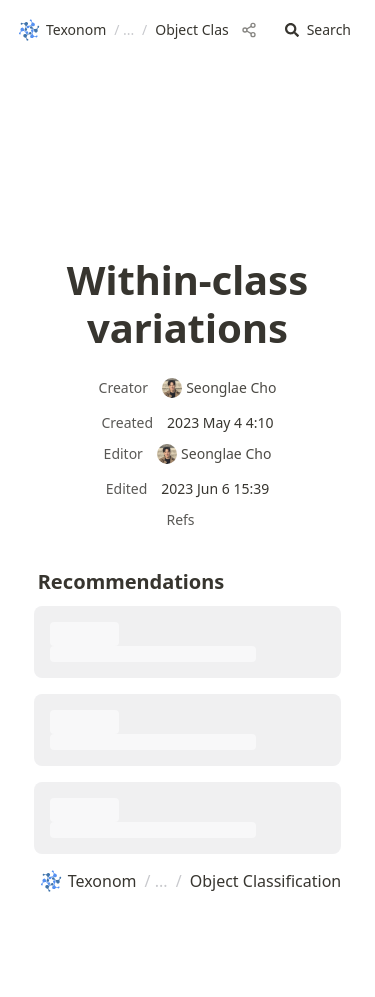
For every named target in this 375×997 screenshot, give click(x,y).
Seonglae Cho (219, 387)
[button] (318, 30)
